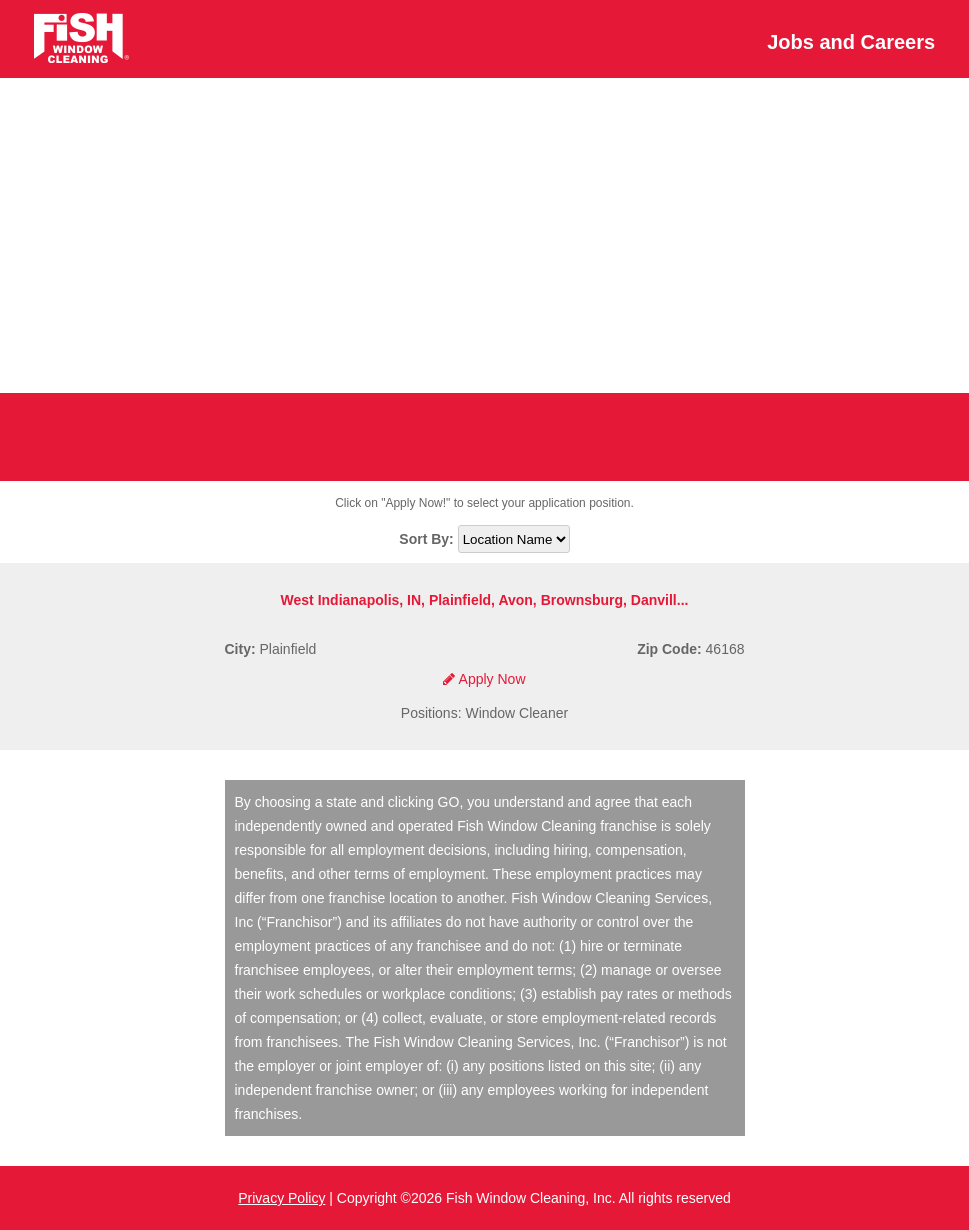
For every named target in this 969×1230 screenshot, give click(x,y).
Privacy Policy (281, 1198)
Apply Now (484, 679)
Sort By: (428, 539)
